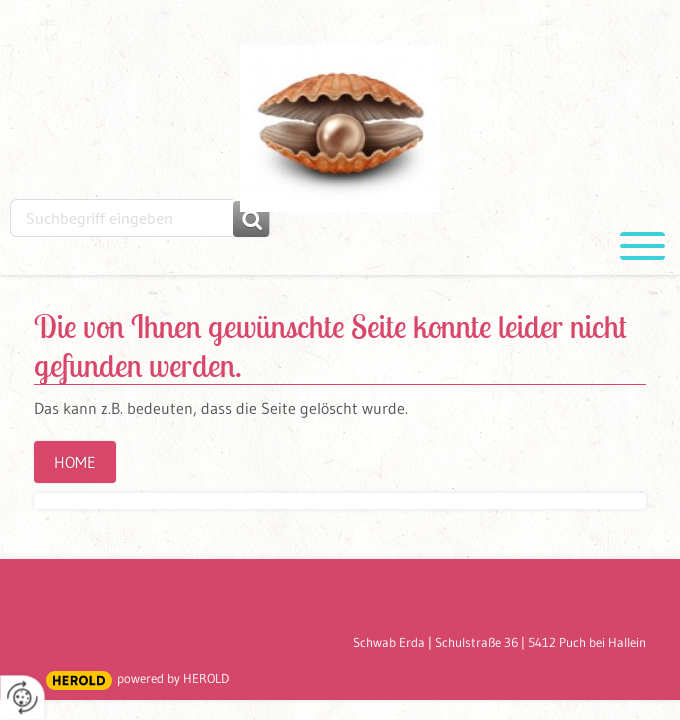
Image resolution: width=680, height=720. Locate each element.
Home (75, 462)
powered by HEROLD (173, 678)
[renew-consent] (22, 697)
